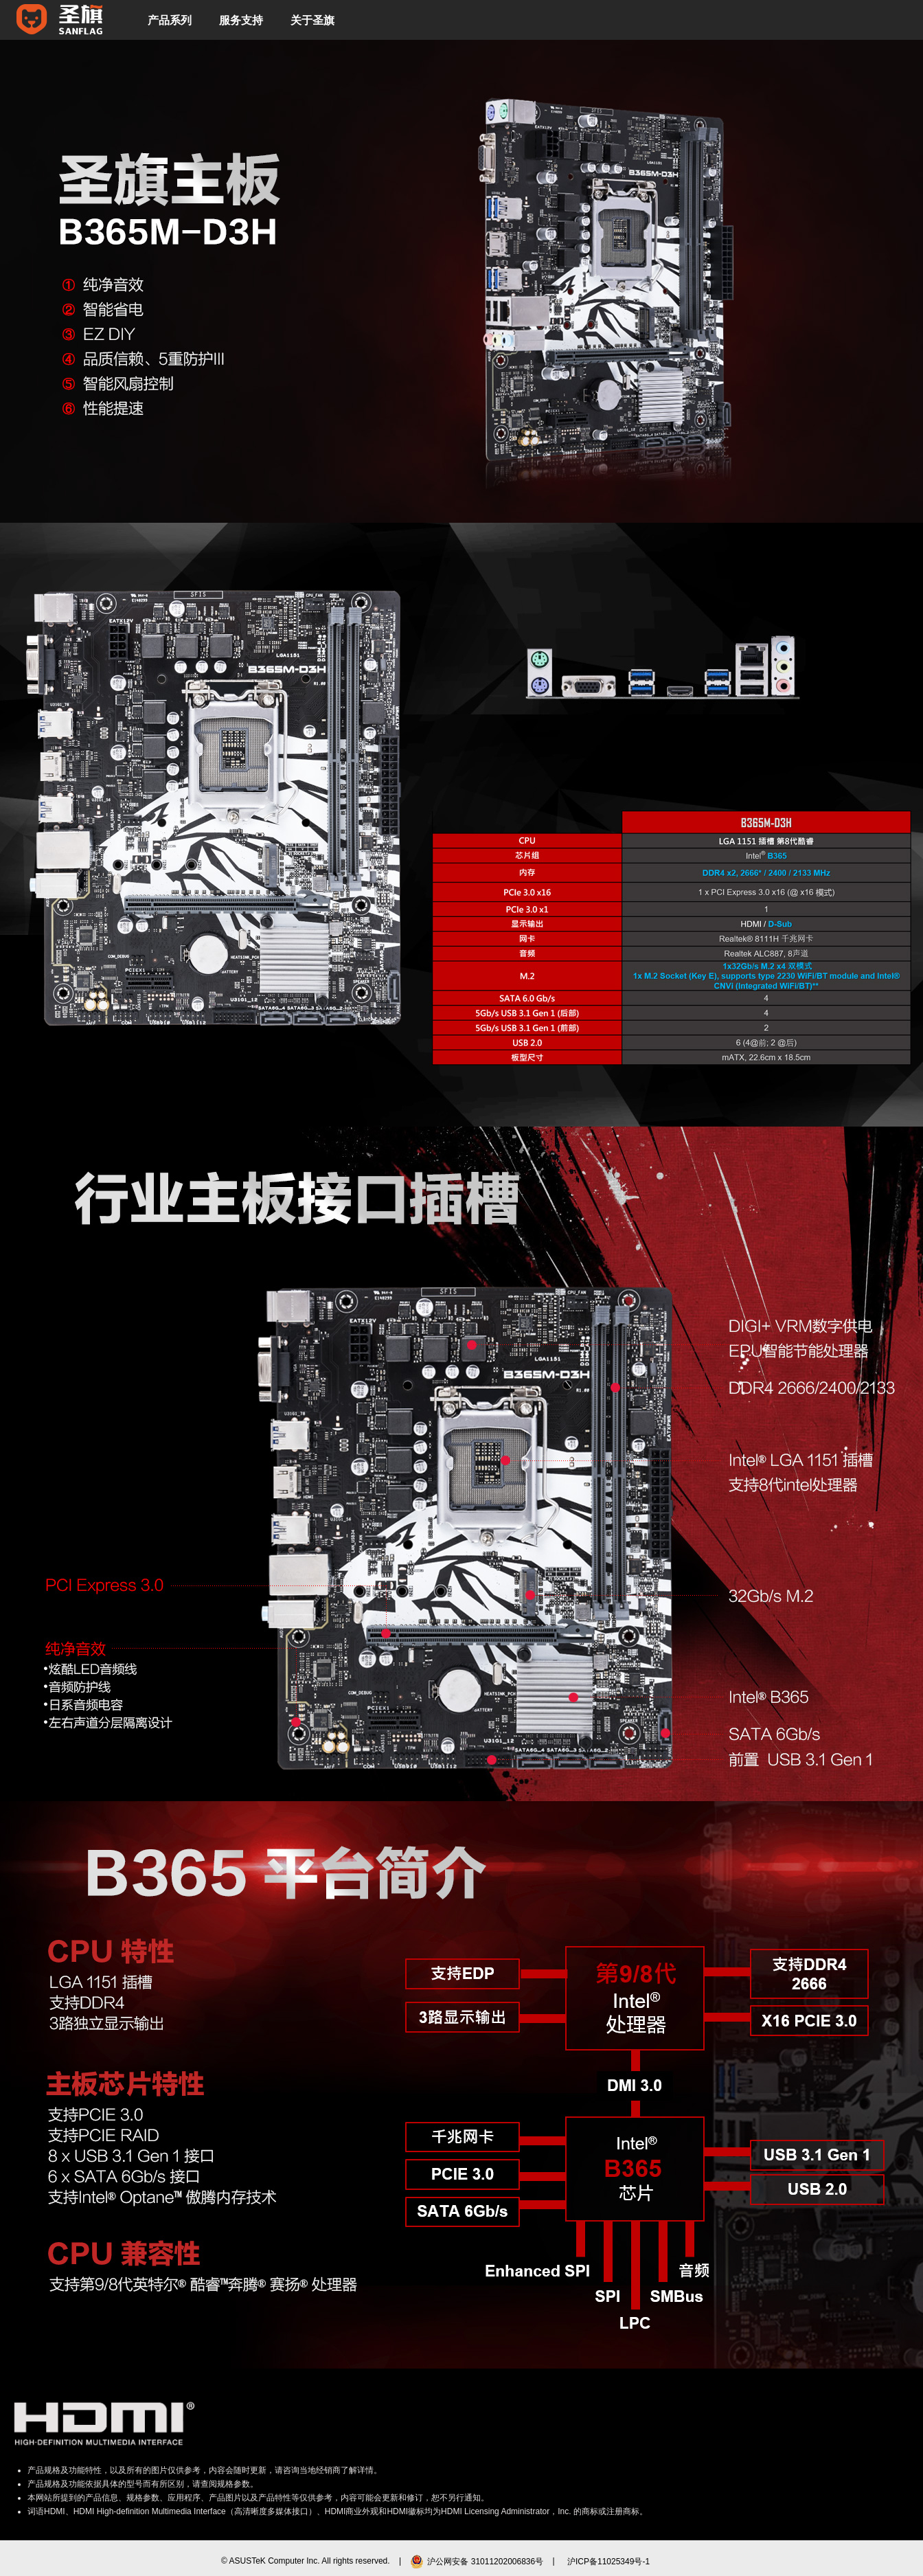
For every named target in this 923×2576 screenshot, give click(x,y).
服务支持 (241, 20)
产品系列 (170, 20)
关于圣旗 (312, 20)
